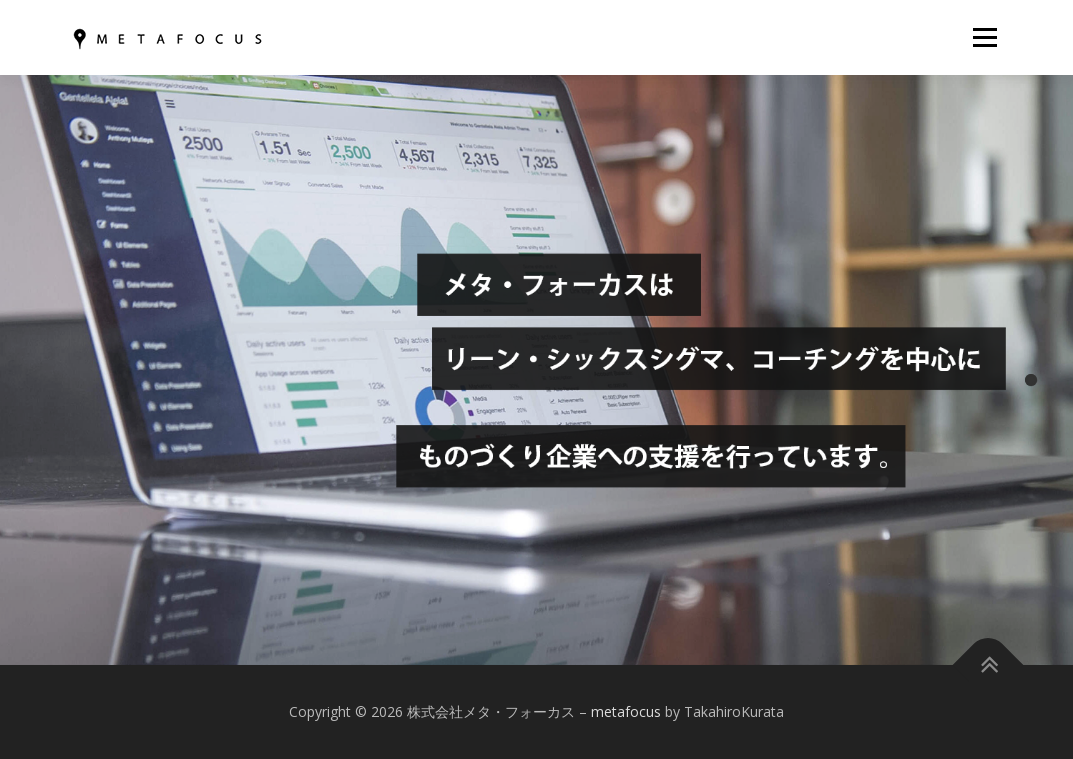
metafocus (626, 711)
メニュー (984, 37)
